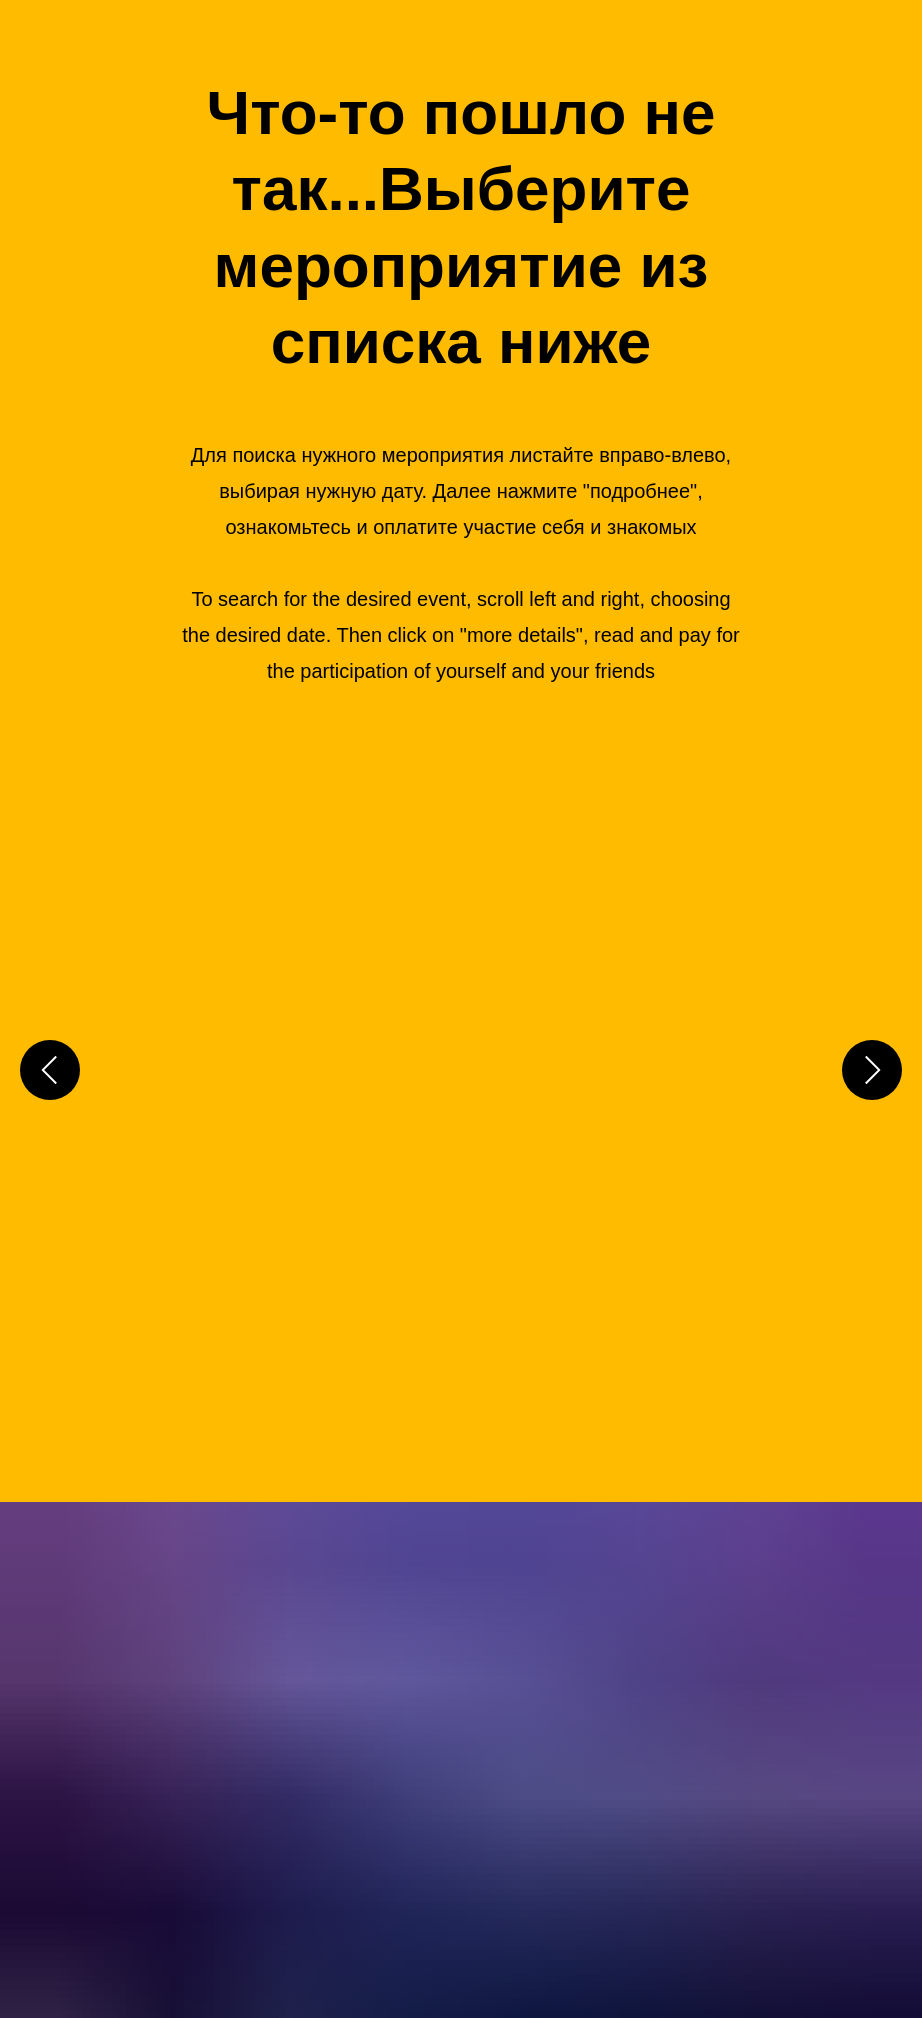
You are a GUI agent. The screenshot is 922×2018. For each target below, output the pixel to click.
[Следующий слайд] (872, 1068)
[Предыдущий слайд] (50, 1068)
